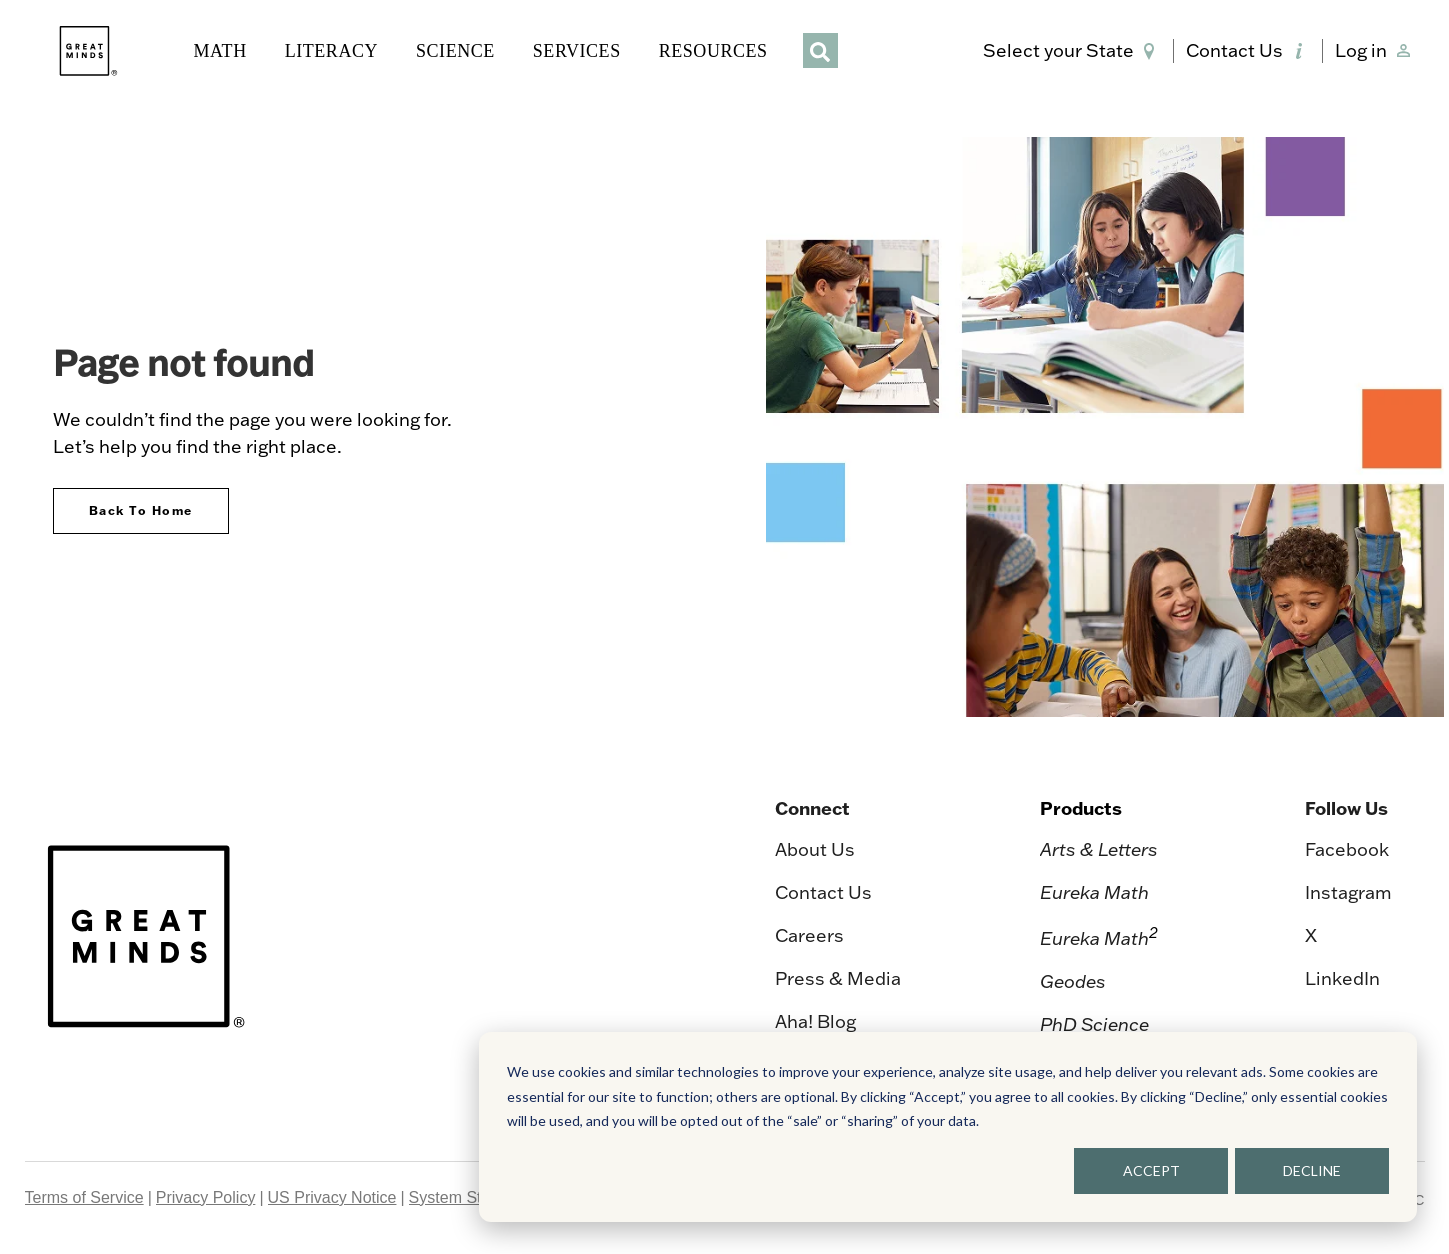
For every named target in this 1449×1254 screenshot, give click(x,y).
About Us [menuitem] (815, 849)
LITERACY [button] (331, 51)
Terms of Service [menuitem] (84, 1197)
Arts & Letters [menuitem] (1099, 849)
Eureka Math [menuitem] (1094, 892)
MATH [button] (220, 51)
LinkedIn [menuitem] (1342, 978)
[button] (1072, 51)
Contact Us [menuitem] (823, 892)
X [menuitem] (1311, 935)
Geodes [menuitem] (1073, 981)
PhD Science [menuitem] (1094, 1024)
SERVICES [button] (577, 51)
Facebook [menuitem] (1347, 849)
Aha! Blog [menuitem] (815, 1021)
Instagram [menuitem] (1348, 892)
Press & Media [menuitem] (838, 978)
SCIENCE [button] (455, 51)
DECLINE (1312, 1170)
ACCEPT (1151, 1170)
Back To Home (141, 510)
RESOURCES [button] (713, 51)
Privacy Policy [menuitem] (206, 1197)
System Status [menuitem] (460, 1197)
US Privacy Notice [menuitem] (332, 1197)
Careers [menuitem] (809, 935)
